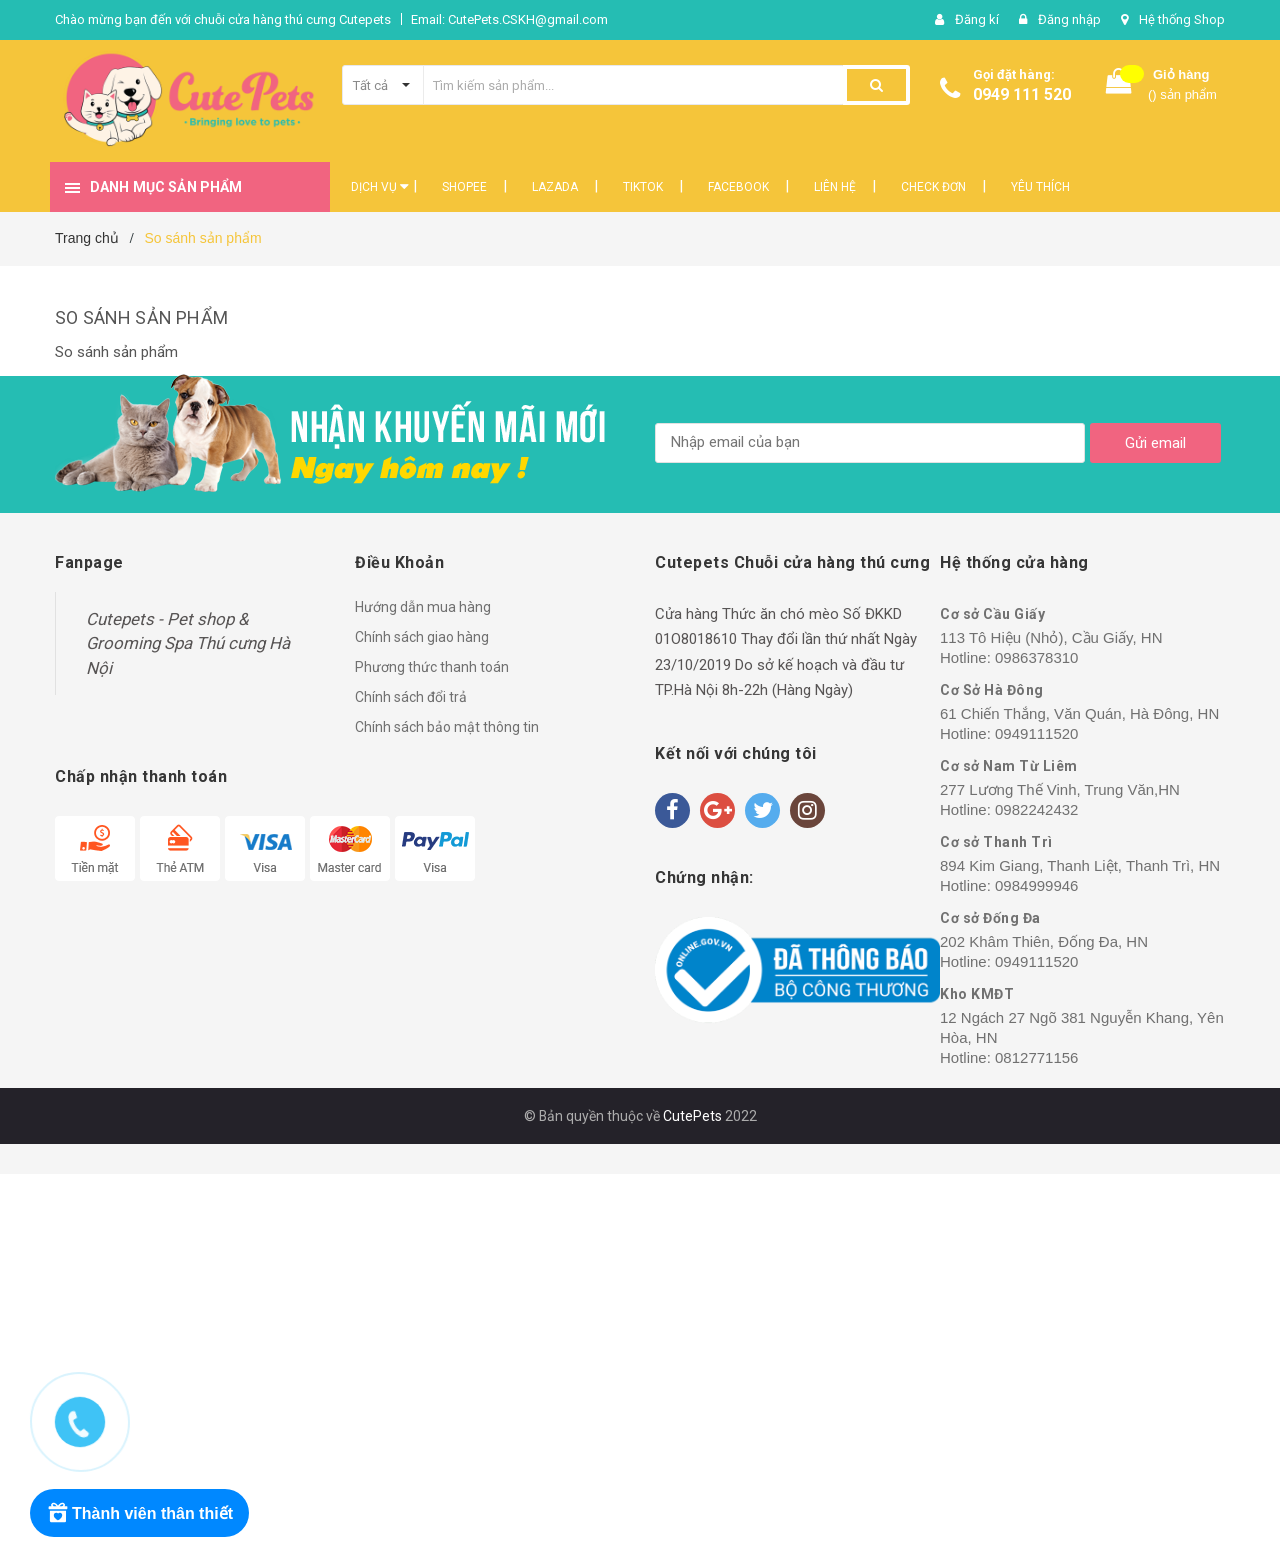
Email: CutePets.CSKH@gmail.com (509, 19)
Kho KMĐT (977, 994)
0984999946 (1036, 885)
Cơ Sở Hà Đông (992, 690)
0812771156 (1036, 1057)
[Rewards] (139, 1513)
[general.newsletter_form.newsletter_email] (870, 443)
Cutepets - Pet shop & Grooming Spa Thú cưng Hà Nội (188, 643)
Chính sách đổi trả (411, 697)
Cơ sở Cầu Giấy (992, 614)
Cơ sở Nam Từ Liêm (1009, 766)
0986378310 (1036, 657)
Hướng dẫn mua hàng (423, 607)
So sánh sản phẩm (141, 317)
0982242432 (1036, 809)
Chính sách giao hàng (422, 637)
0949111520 (1036, 733)
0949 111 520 (1022, 94)
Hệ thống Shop (1182, 19)
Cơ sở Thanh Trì (996, 842)
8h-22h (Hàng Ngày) (787, 690)
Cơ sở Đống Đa (990, 918)
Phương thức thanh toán (432, 667)
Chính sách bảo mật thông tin (447, 727)
